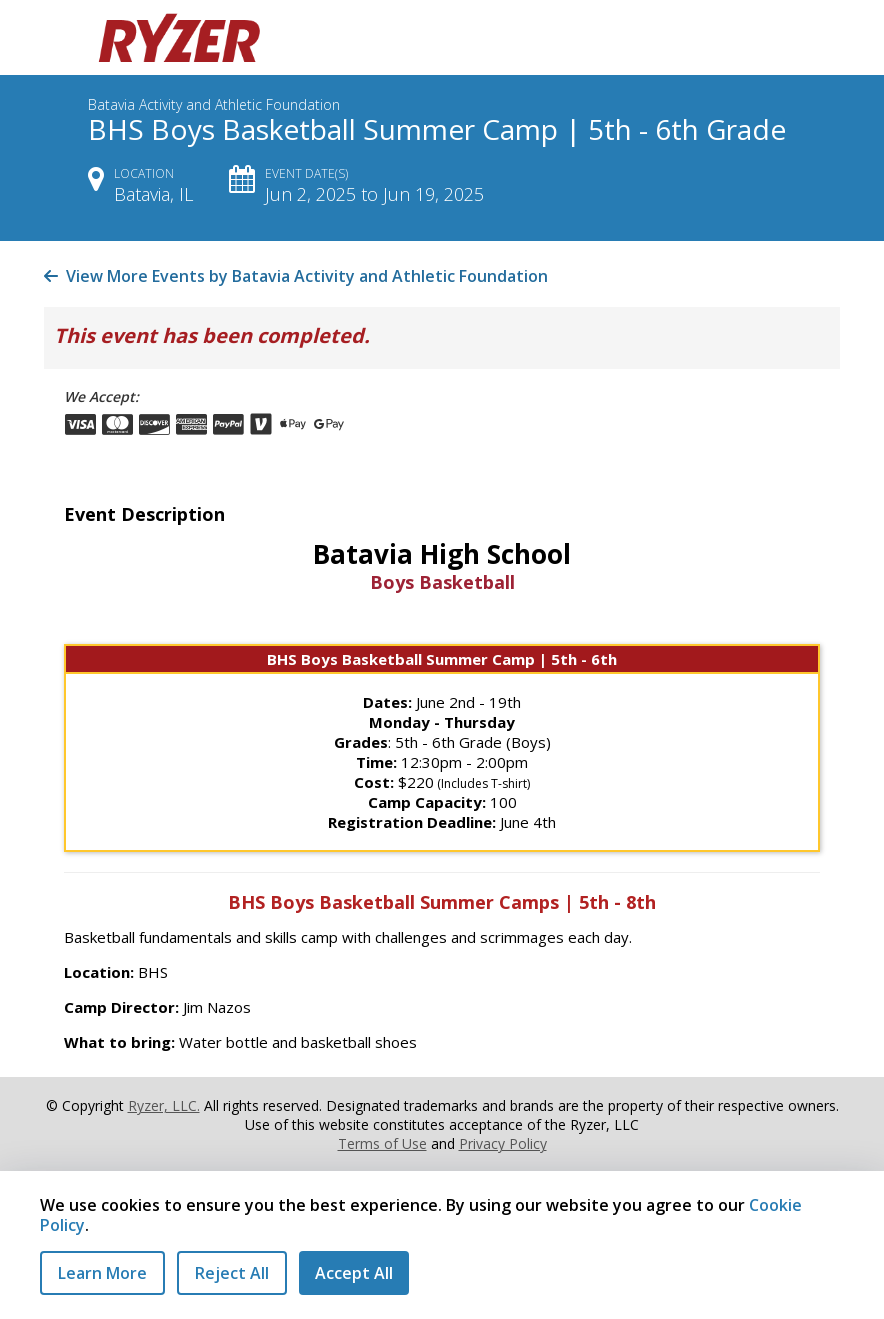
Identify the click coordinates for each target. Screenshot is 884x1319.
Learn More (102, 1273)
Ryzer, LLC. (164, 1105)
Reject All (232, 1273)
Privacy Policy (503, 1143)
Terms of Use (382, 1143)
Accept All (354, 1273)
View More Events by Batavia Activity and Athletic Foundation (296, 276)
